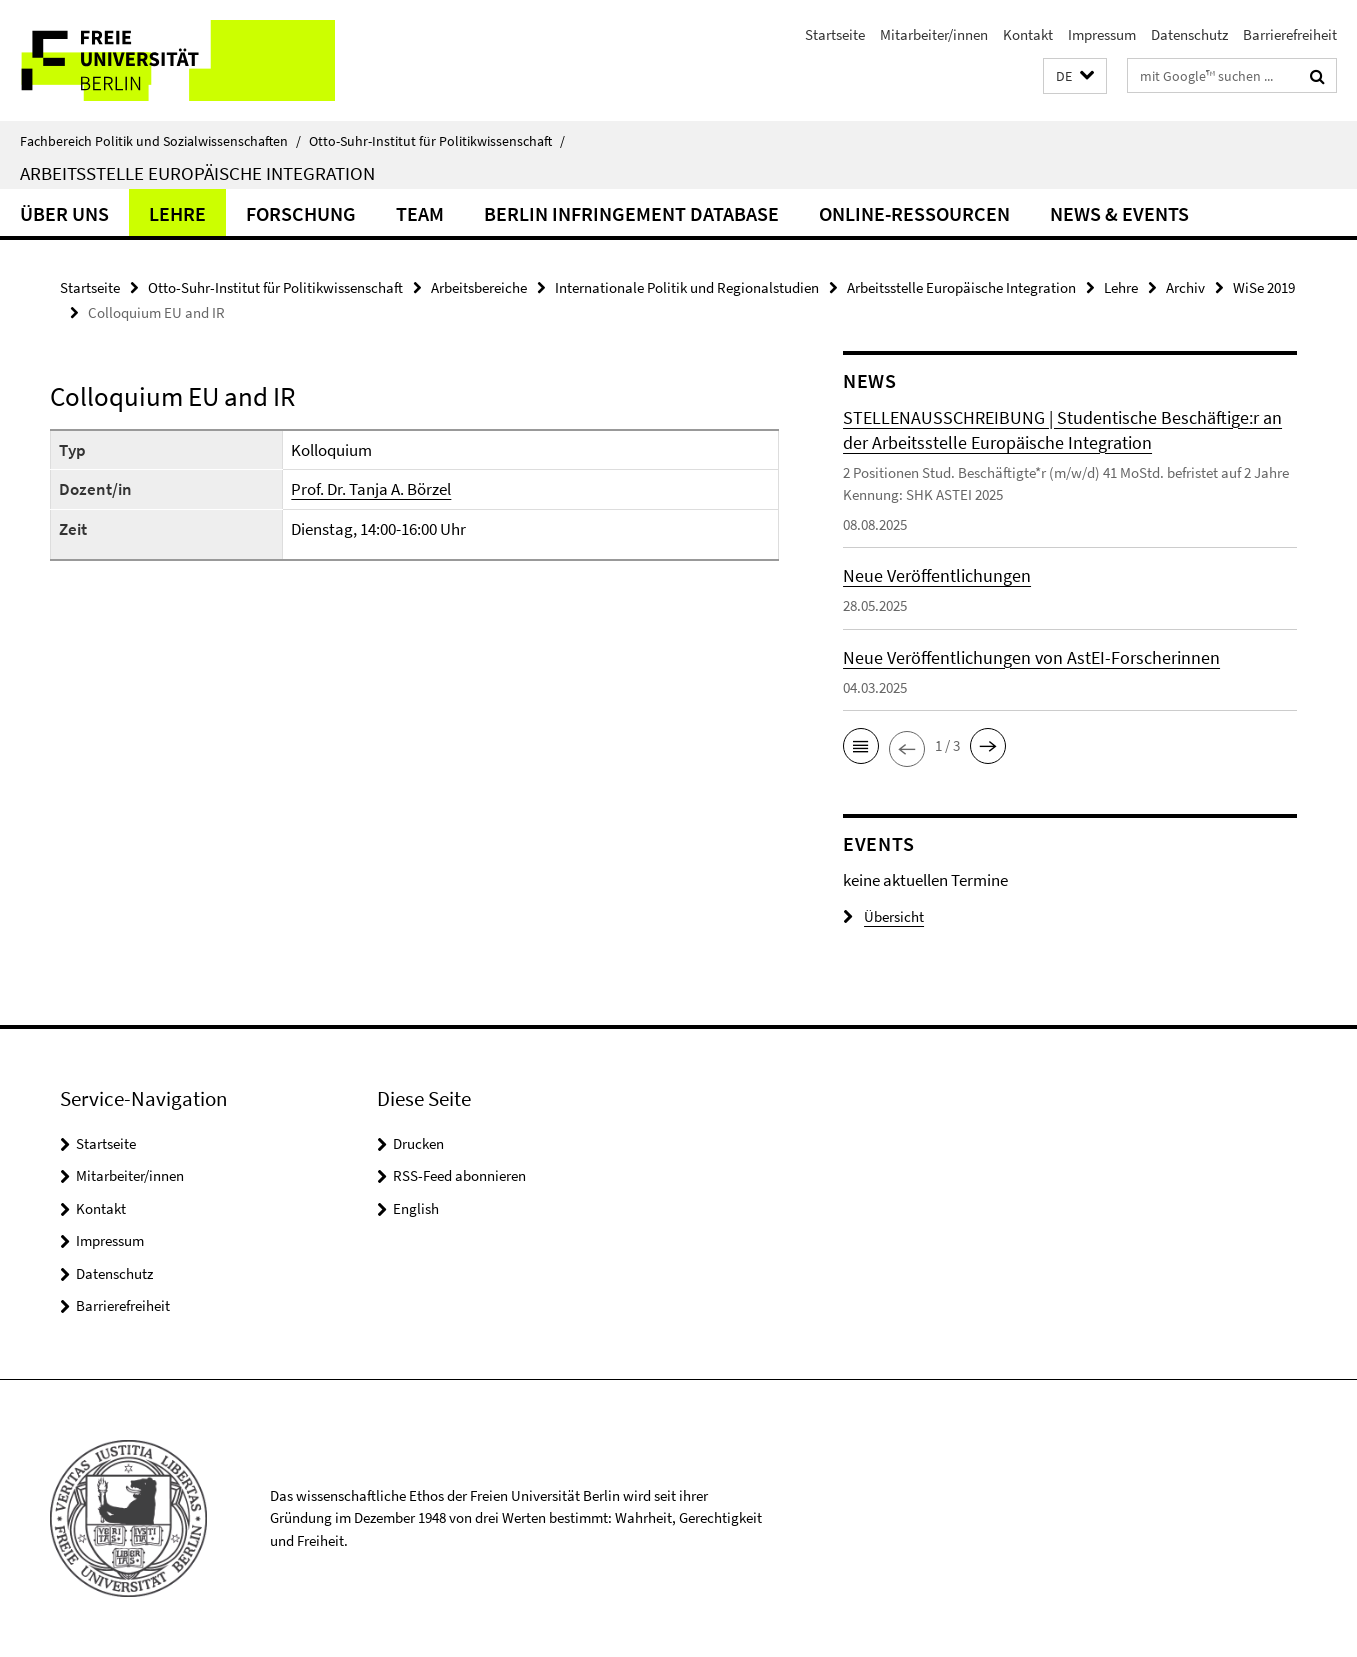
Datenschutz (1189, 34)
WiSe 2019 (1264, 287)
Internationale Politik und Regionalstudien (687, 287)
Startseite (835, 34)
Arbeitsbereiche (479, 287)
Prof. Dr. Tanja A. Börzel (371, 489)
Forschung (301, 213)
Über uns (64, 213)
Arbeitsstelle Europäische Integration (197, 173)
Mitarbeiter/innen (934, 34)
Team (420, 213)
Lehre (177, 213)
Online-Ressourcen (914, 213)
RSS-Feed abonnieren (459, 1175)
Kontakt (1028, 34)
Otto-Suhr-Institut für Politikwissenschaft (437, 141)
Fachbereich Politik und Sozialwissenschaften (160, 141)
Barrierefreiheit (1290, 34)
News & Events (1119, 213)
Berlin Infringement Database (631, 213)
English (416, 1208)
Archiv (1185, 287)
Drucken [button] (418, 1143)
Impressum (1102, 34)
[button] (1075, 76)
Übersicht (883, 916)
